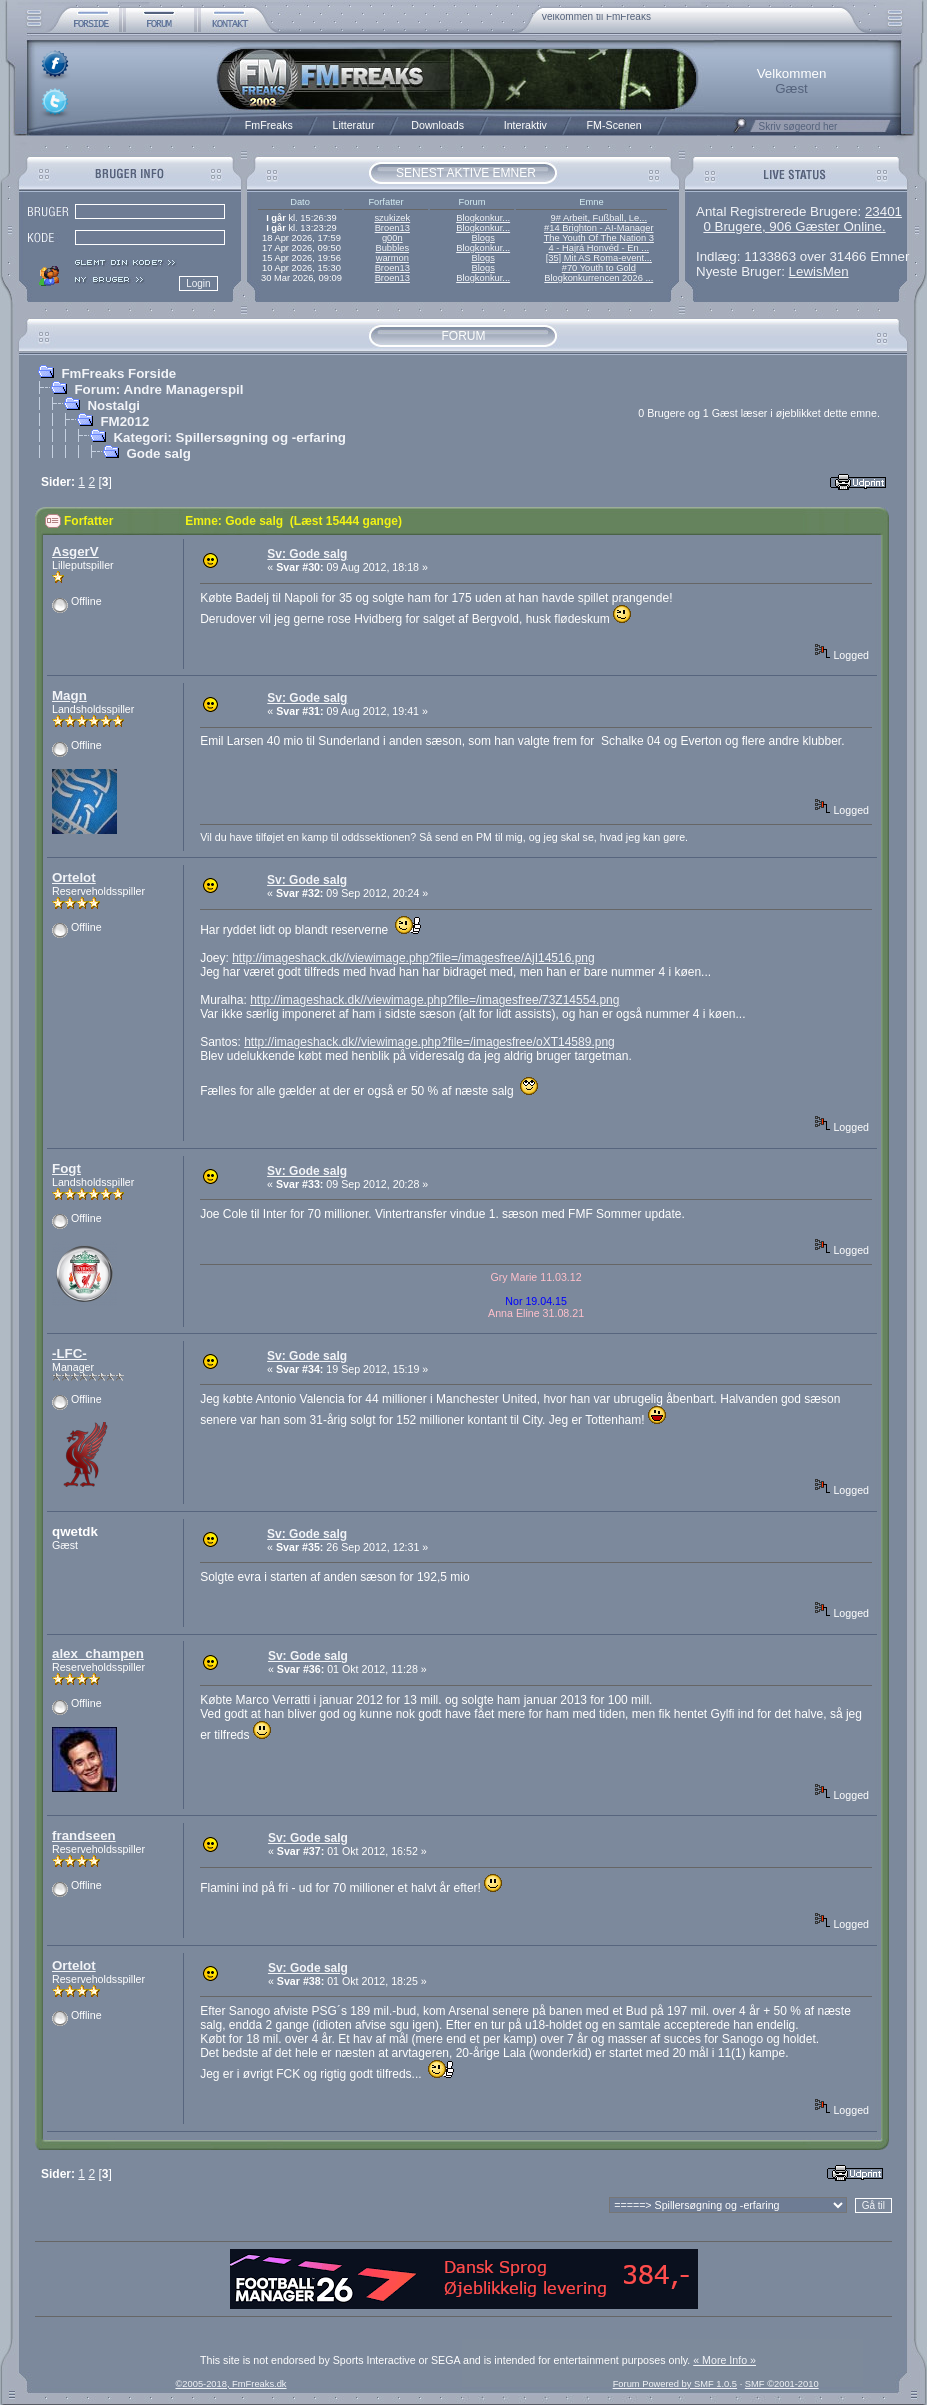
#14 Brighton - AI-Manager (598, 228)
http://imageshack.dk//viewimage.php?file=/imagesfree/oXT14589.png (429, 1042)
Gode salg (158, 453)
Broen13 (392, 228)
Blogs (482, 238)
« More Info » (724, 2360)
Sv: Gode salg (307, 554)
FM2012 (124, 421)
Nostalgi (113, 405)
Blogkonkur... (483, 218)
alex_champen (98, 1653)
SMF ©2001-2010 (782, 2384)
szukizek (392, 218)
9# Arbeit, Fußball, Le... (599, 218)
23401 (883, 211)
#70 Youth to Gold (599, 268)
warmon (392, 258)
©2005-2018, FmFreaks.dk (230, 2384)
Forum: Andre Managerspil (158, 389)
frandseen (84, 1835)
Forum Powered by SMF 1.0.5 (675, 2384)
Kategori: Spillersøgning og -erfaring (229, 437)
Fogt (66, 1168)
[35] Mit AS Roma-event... (599, 258)
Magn (69, 695)
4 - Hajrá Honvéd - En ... (599, 248)
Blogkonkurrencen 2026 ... (598, 278)
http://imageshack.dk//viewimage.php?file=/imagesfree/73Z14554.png (434, 1000)
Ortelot (74, 877)
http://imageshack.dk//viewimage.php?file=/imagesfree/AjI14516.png (413, 958)
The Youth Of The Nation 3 (599, 238)
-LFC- (69, 1353)
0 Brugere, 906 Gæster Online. (794, 226)
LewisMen (819, 271)
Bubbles (392, 248)
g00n (392, 238)
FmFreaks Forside (118, 373)
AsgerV (75, 551)
